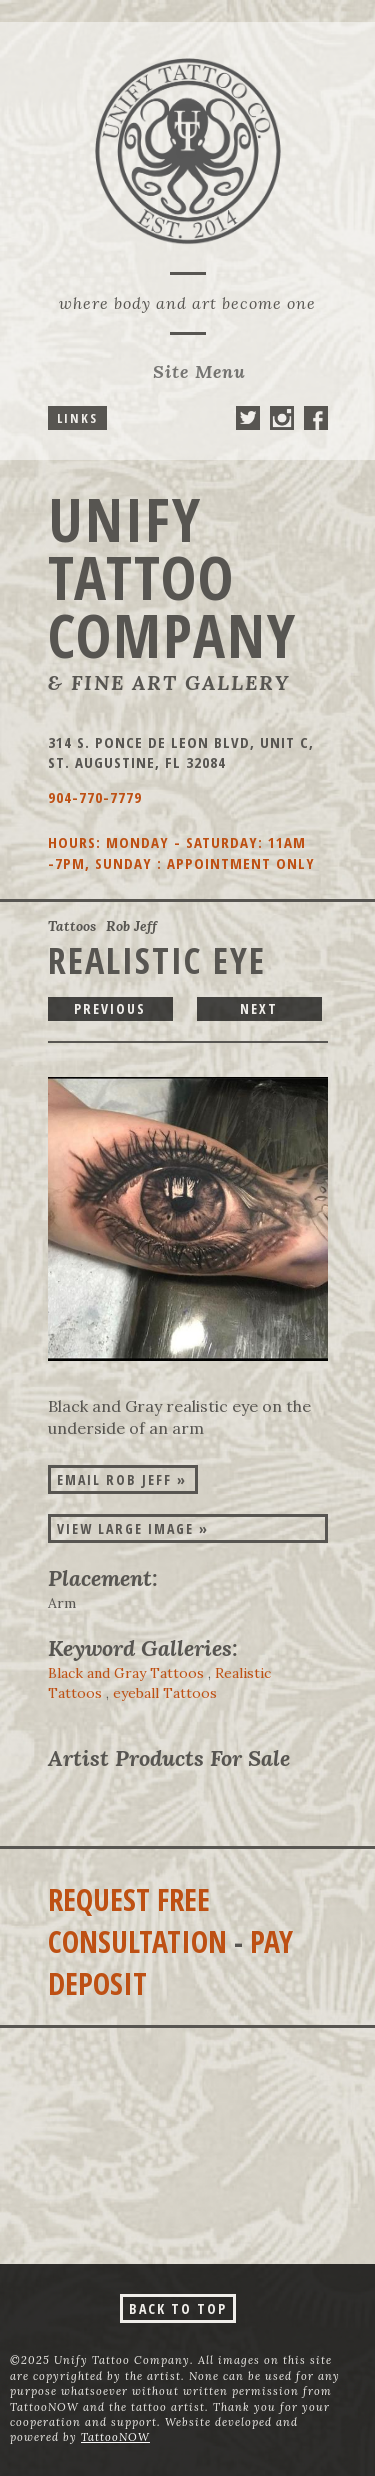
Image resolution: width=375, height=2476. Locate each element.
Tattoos (72, 926)
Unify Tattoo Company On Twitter (248, 418)
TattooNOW (115, 2437)
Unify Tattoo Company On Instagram (282, 418)
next (259, 1008)
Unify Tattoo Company (172, 577)
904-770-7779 (95, 797)
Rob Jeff (131, 926)
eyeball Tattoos (165, 1693)
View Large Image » (133, 1528)
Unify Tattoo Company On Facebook (316, 418)
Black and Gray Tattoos (126, 1673)
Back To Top (178, 2308)
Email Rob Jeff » (122, 1479)
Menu (199, 371)
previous (110, 1008)
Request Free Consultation (137, 1920)
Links (77, 418)
